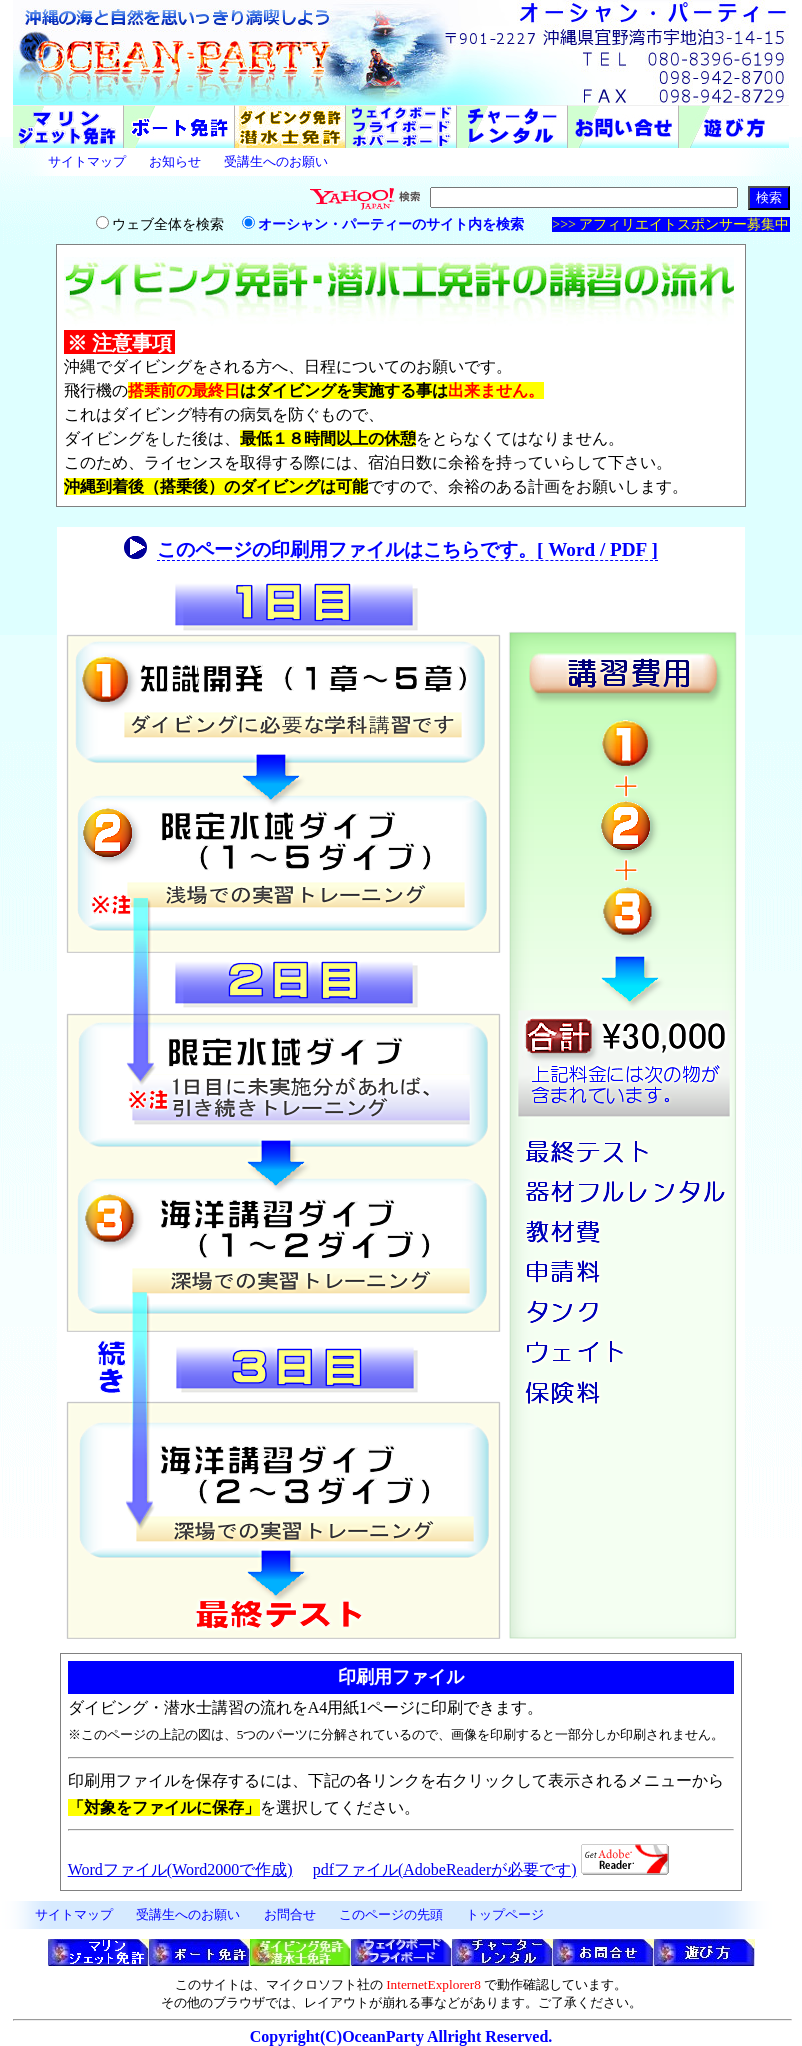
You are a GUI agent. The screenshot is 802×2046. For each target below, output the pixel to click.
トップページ (505, 1914)
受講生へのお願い (276, 161)
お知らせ (175, 161)
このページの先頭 (391, 1914)
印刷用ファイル (401, 1677)
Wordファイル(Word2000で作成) (180, 1869)
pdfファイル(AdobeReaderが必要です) (445, 1869)
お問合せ (290, 1914)
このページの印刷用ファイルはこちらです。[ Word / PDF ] (407, 549)
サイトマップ (87, 161)
